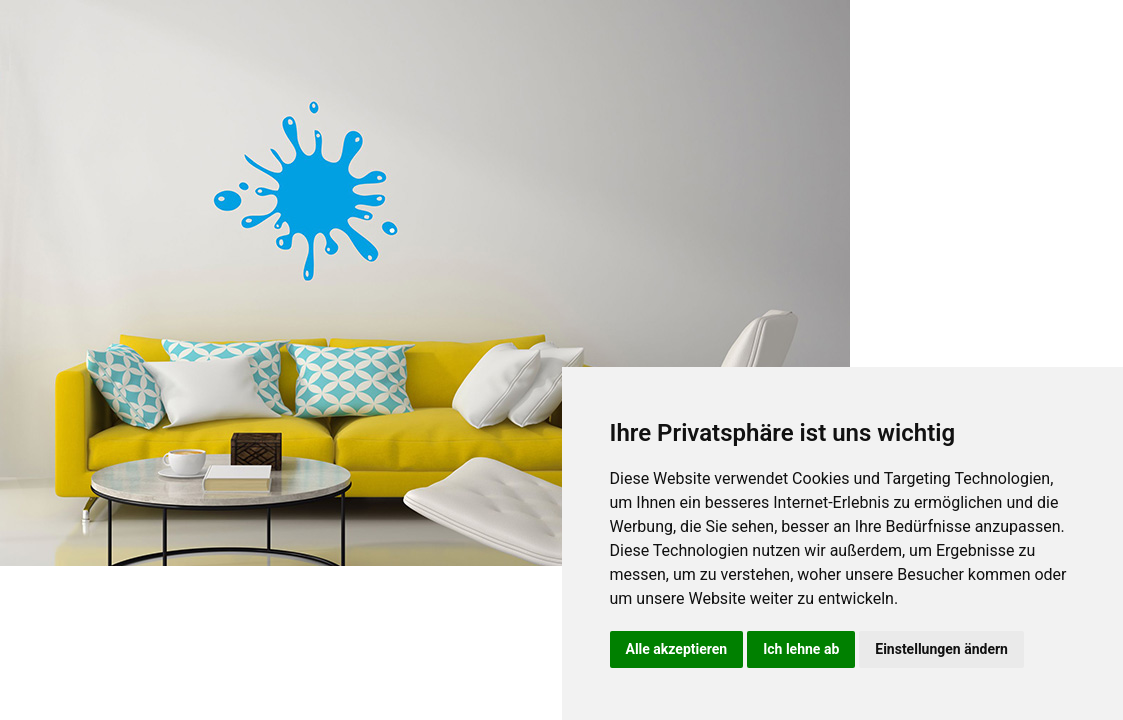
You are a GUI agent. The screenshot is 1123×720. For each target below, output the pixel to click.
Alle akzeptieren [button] (677, 649)
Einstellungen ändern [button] (941, 649)
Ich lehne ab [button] (801, 649)
